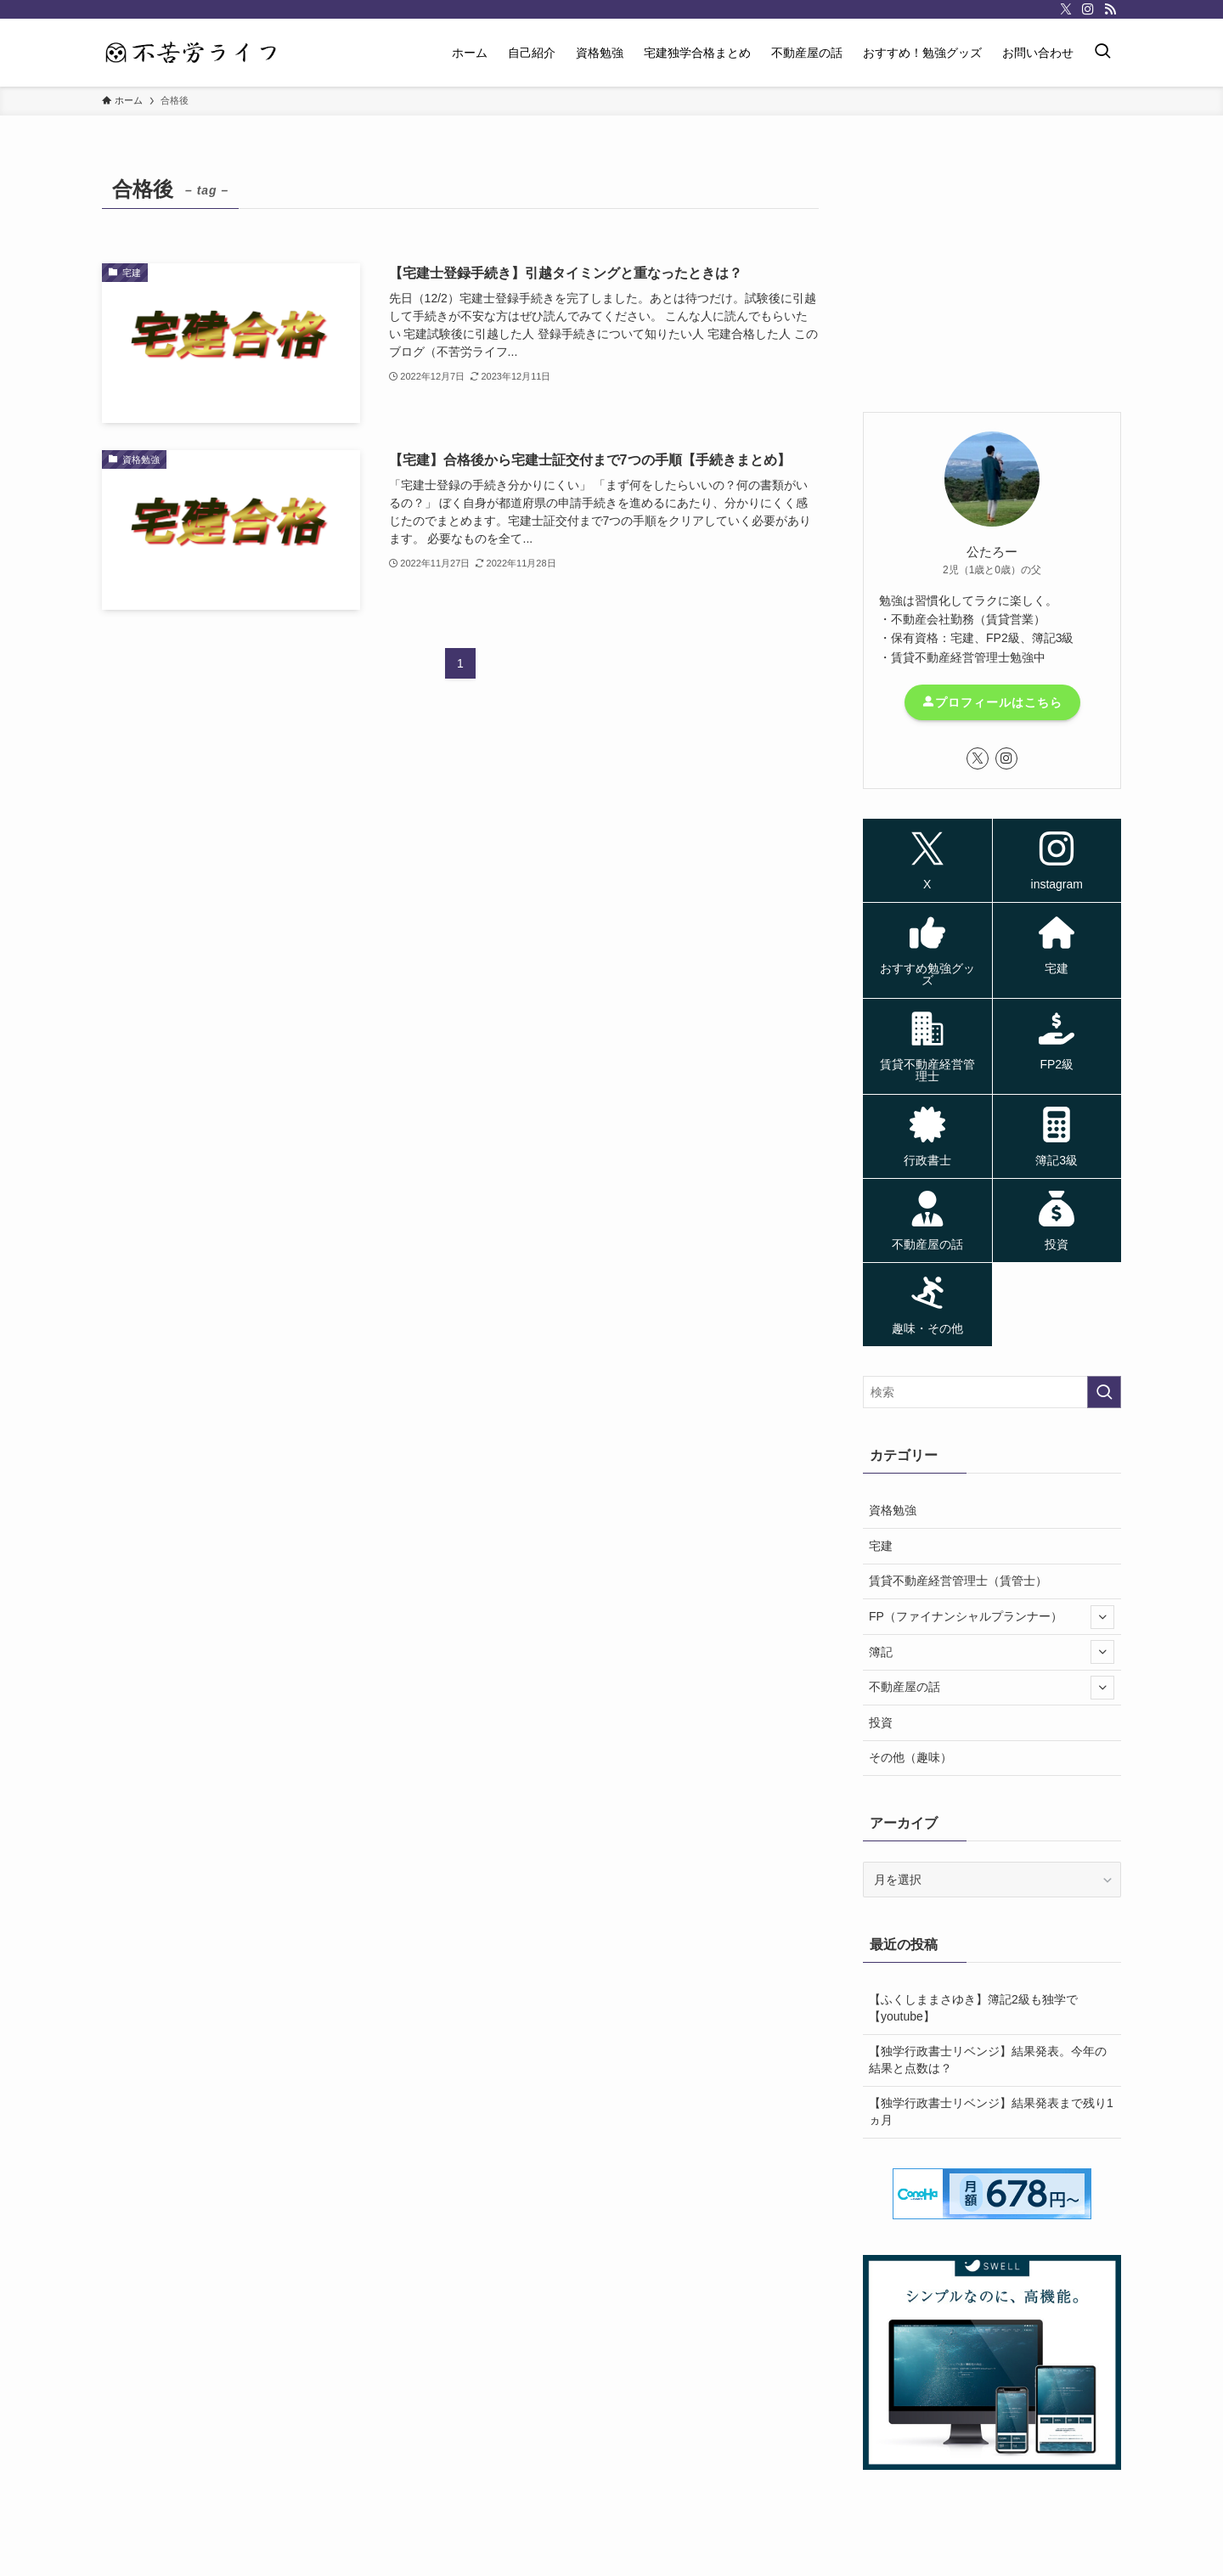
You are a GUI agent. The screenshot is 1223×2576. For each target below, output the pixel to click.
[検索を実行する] (1104, 1392)
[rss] (1110, 9)
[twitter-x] (1066, 9)
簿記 (991, 1652)
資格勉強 (892, 1510)
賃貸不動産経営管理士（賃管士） (958, 1580)
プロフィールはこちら (992, 702)
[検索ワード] (992, 1392)
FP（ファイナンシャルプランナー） (991, 1617)
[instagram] (1088, 9)
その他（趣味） (910, 1757)
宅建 (881, 1546)
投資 (881, 1722)
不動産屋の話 (991, 1687)
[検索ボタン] (1102, 53)
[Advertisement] (992, 276)
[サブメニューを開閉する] (1102, 1617)
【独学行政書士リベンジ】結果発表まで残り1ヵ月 (991, 2111)
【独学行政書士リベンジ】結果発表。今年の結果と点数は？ (988, 2059)
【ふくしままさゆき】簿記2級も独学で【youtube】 (973, 2008)
